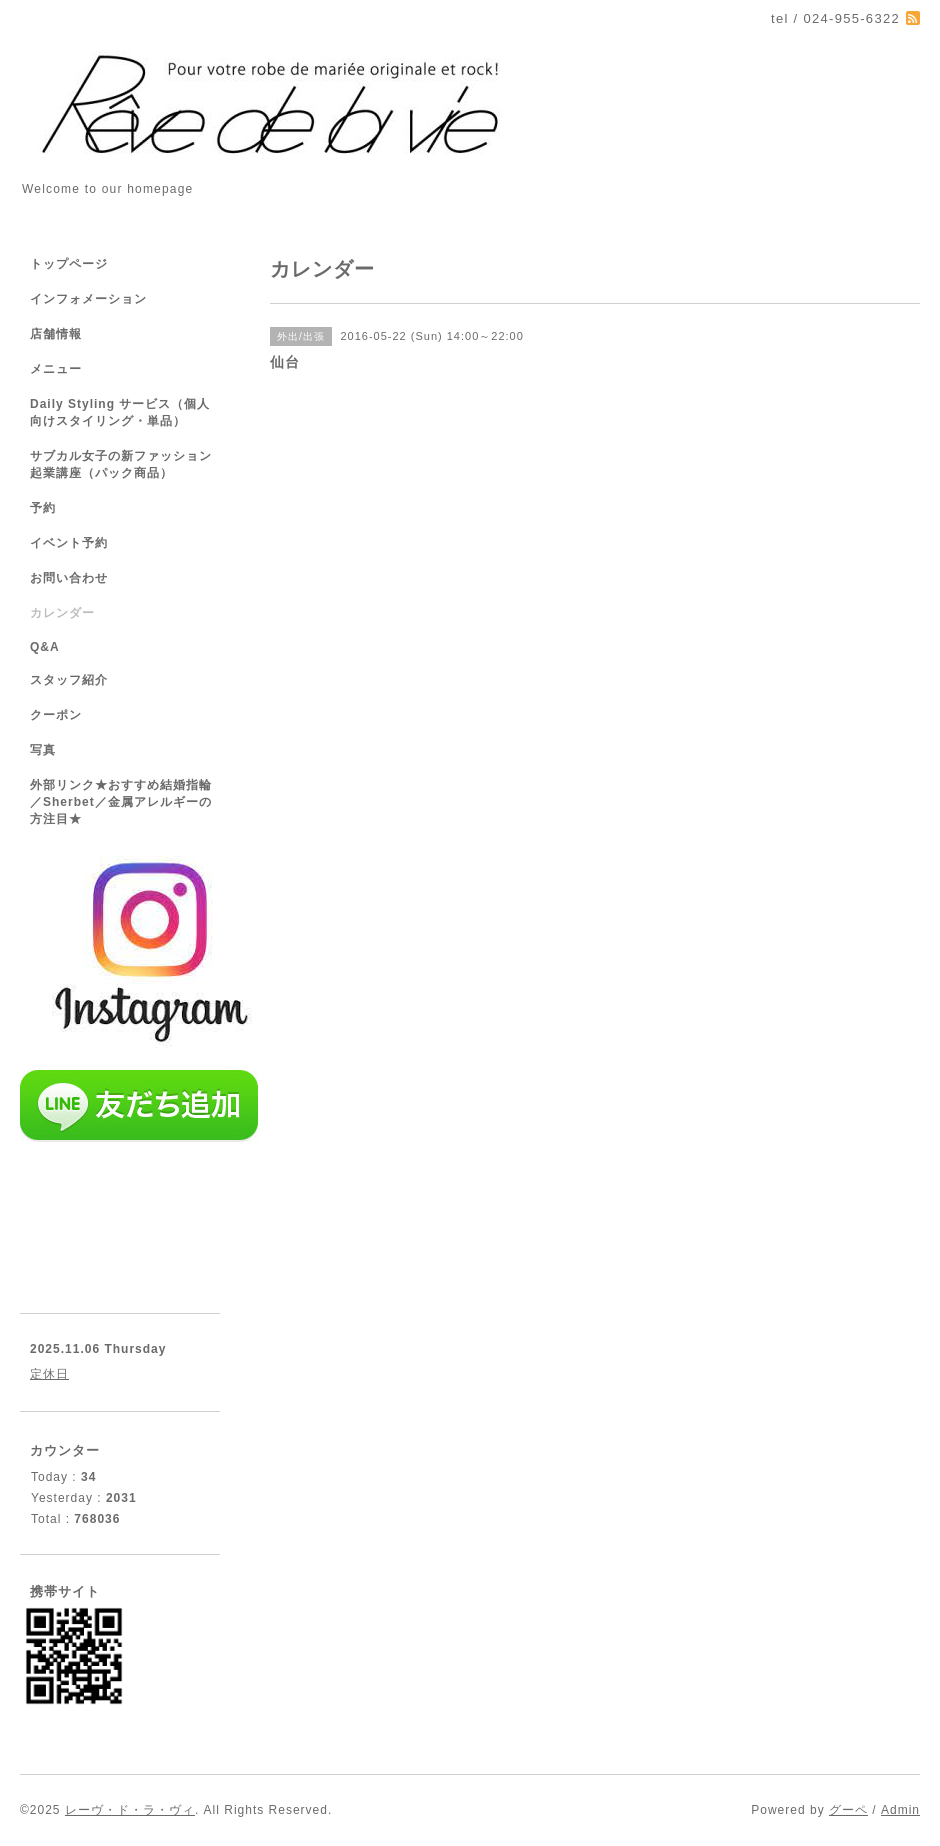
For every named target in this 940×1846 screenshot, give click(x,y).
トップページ (69, 264)
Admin (900, 1810)
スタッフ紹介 (69, 680)
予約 (43, 508)
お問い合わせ (69, 578)
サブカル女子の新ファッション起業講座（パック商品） (121, 464)
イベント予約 (69, 543)
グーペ (848, 1810)
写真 (43, 750)
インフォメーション (88, 299)
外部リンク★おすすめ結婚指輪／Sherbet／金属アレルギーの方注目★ (121, 802)
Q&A (45, 647)
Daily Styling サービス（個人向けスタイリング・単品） (120, 412)
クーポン (56, 715)
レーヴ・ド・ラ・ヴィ (130, 1810)
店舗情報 (56, 334)
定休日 (49, 1374)
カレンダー (62, 613)
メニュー (56, 369)
